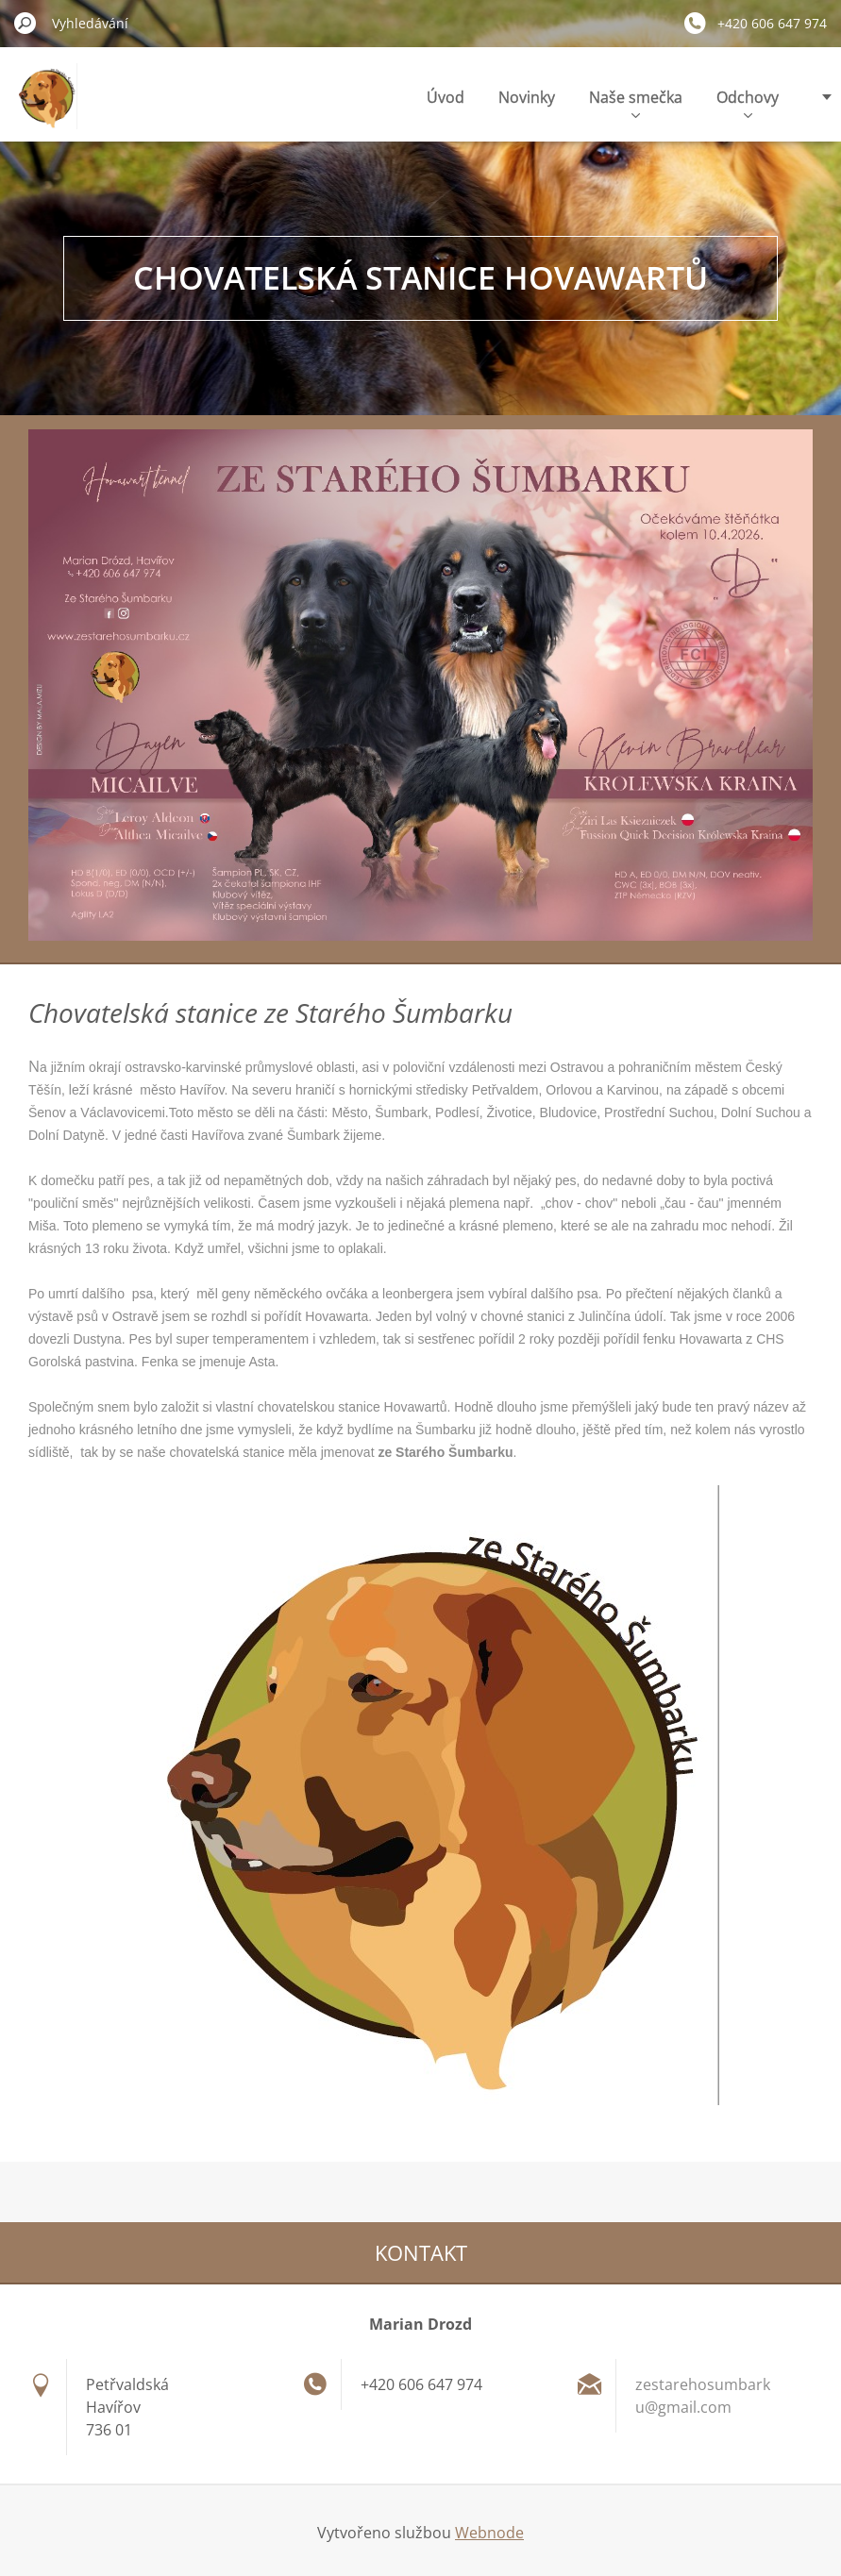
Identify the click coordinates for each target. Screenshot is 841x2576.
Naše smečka (635, 102)
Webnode (489, 2532)
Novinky (526, 97)
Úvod (445, 97)
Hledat (25, 23)
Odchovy (747, 102)
